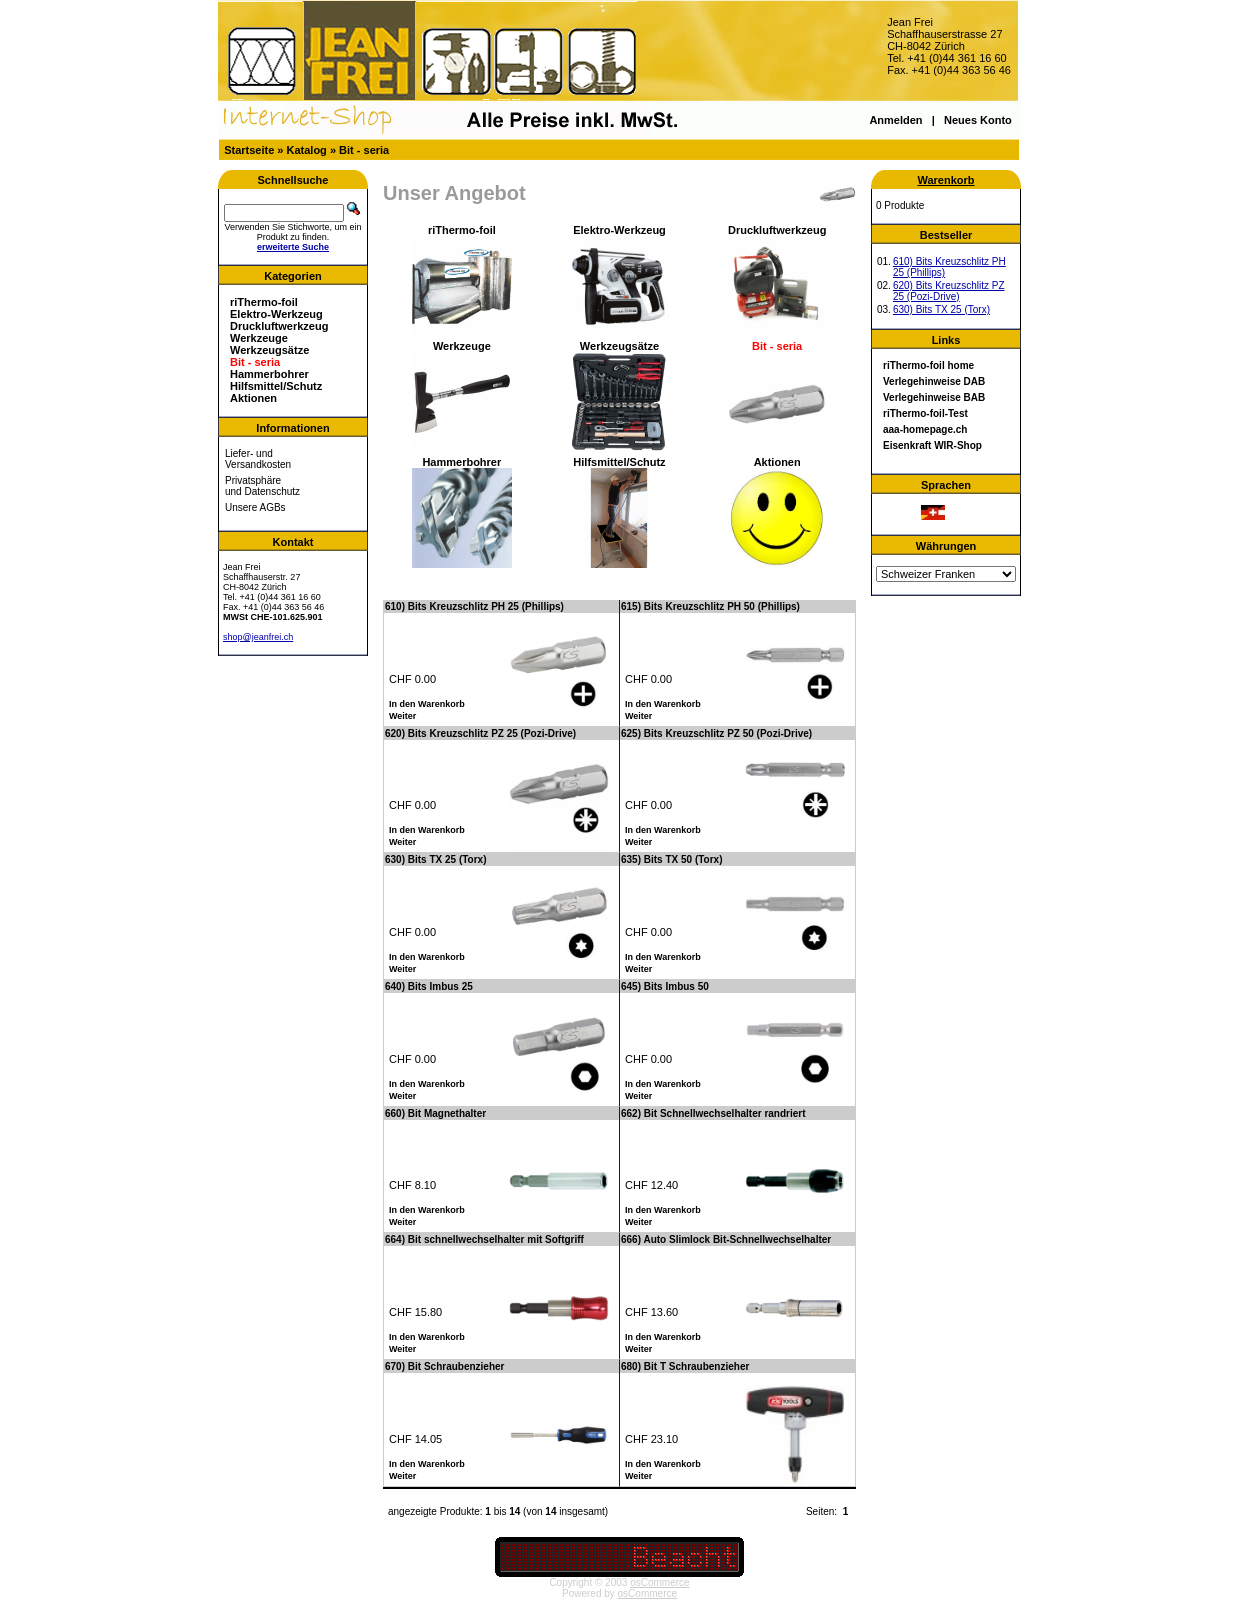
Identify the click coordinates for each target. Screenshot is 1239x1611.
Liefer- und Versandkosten (258, 459)
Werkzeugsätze (269, 350)
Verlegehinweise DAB (934, 381)
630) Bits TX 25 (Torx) (941, 309)
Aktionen (253, 398)
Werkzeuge (259, 338)
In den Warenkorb (427, 704)
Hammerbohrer (269, 374)
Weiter (402, 716)
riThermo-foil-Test (925, 413)
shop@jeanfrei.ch (258, 637)
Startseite (249, 150)
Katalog (307, 150)
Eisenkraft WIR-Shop (932, 445)
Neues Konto (978, 120)
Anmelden (895, 120)
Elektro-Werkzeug (276, 314)
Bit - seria (364, 150)
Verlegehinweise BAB (934, 397)
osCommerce (659, 1582)
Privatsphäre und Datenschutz (262, 486)
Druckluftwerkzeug (279, 326)
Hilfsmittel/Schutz (276, 386)
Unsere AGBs (255, 507)
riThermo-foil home (928, 365)
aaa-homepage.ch (925, 429)
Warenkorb (945, 180)
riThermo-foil (264, 302)
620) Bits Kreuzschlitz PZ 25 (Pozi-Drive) (949, 291)
